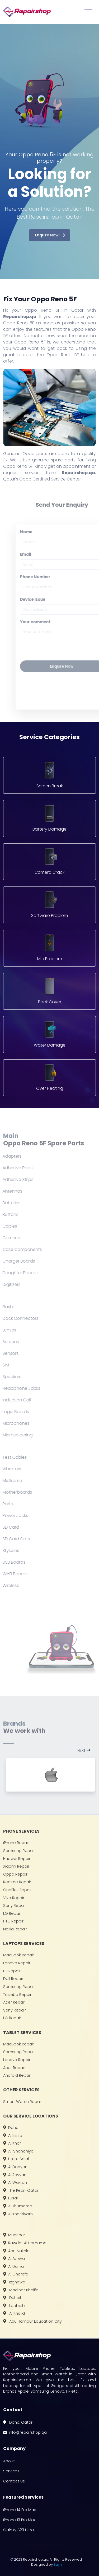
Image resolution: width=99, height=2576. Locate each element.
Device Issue (44, 599)
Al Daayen (15, 2166)
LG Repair (12, 1913)
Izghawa (14, 2282)
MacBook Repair (18, 1955)
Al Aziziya (14, 2258)
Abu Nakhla (16, 2250)
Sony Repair (14, 1905)
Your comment (47, 622)
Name (38, 532)
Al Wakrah (15, 2182)
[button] (86, 1750)
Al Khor (12, 2143)
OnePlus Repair (17, 1890)
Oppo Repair (15, 1874)
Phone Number (47, 577)
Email (37, 554)
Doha (10, 2127)
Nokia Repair (15, 1929)
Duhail (12, 2297)
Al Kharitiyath (18, 2214)
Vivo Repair (13, 1897)
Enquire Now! (50, 235)
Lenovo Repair (16, 1963)
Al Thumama (17, 2206)
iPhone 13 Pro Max (19, 2519)
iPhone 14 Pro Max (19, 2509)
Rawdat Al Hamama (24, 2243)
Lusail (10, 2198)
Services (11, 2471)
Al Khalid (14, 2313)
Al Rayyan (14, 2174)
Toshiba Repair (17, 1994)
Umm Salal (16, 2159)
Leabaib (14, 2305)
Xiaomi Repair (16, 1866)
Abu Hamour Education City (32, 2321)
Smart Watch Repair (22, 2101)
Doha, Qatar (17, 2422)
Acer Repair (14, 2002)
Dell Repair (13, 1978)
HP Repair (12, 1971)
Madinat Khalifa (21, 2290)
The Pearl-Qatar (21, 2190)
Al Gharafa (15, 2274)
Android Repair (17, 2075)
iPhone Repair (16, 1842)
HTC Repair (13, 1921)
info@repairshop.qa (25, 2432)
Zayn (58, 2564)
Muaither (14, 2235)
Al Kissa (12, 2135)
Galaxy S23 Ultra (18, 2530)
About (9, 2461)
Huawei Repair (16, 1858)
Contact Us (14, 2481)
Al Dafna (13, 2266)
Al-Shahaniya (18, 2151)
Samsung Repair (19, 1850)
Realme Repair (17, 1882)
